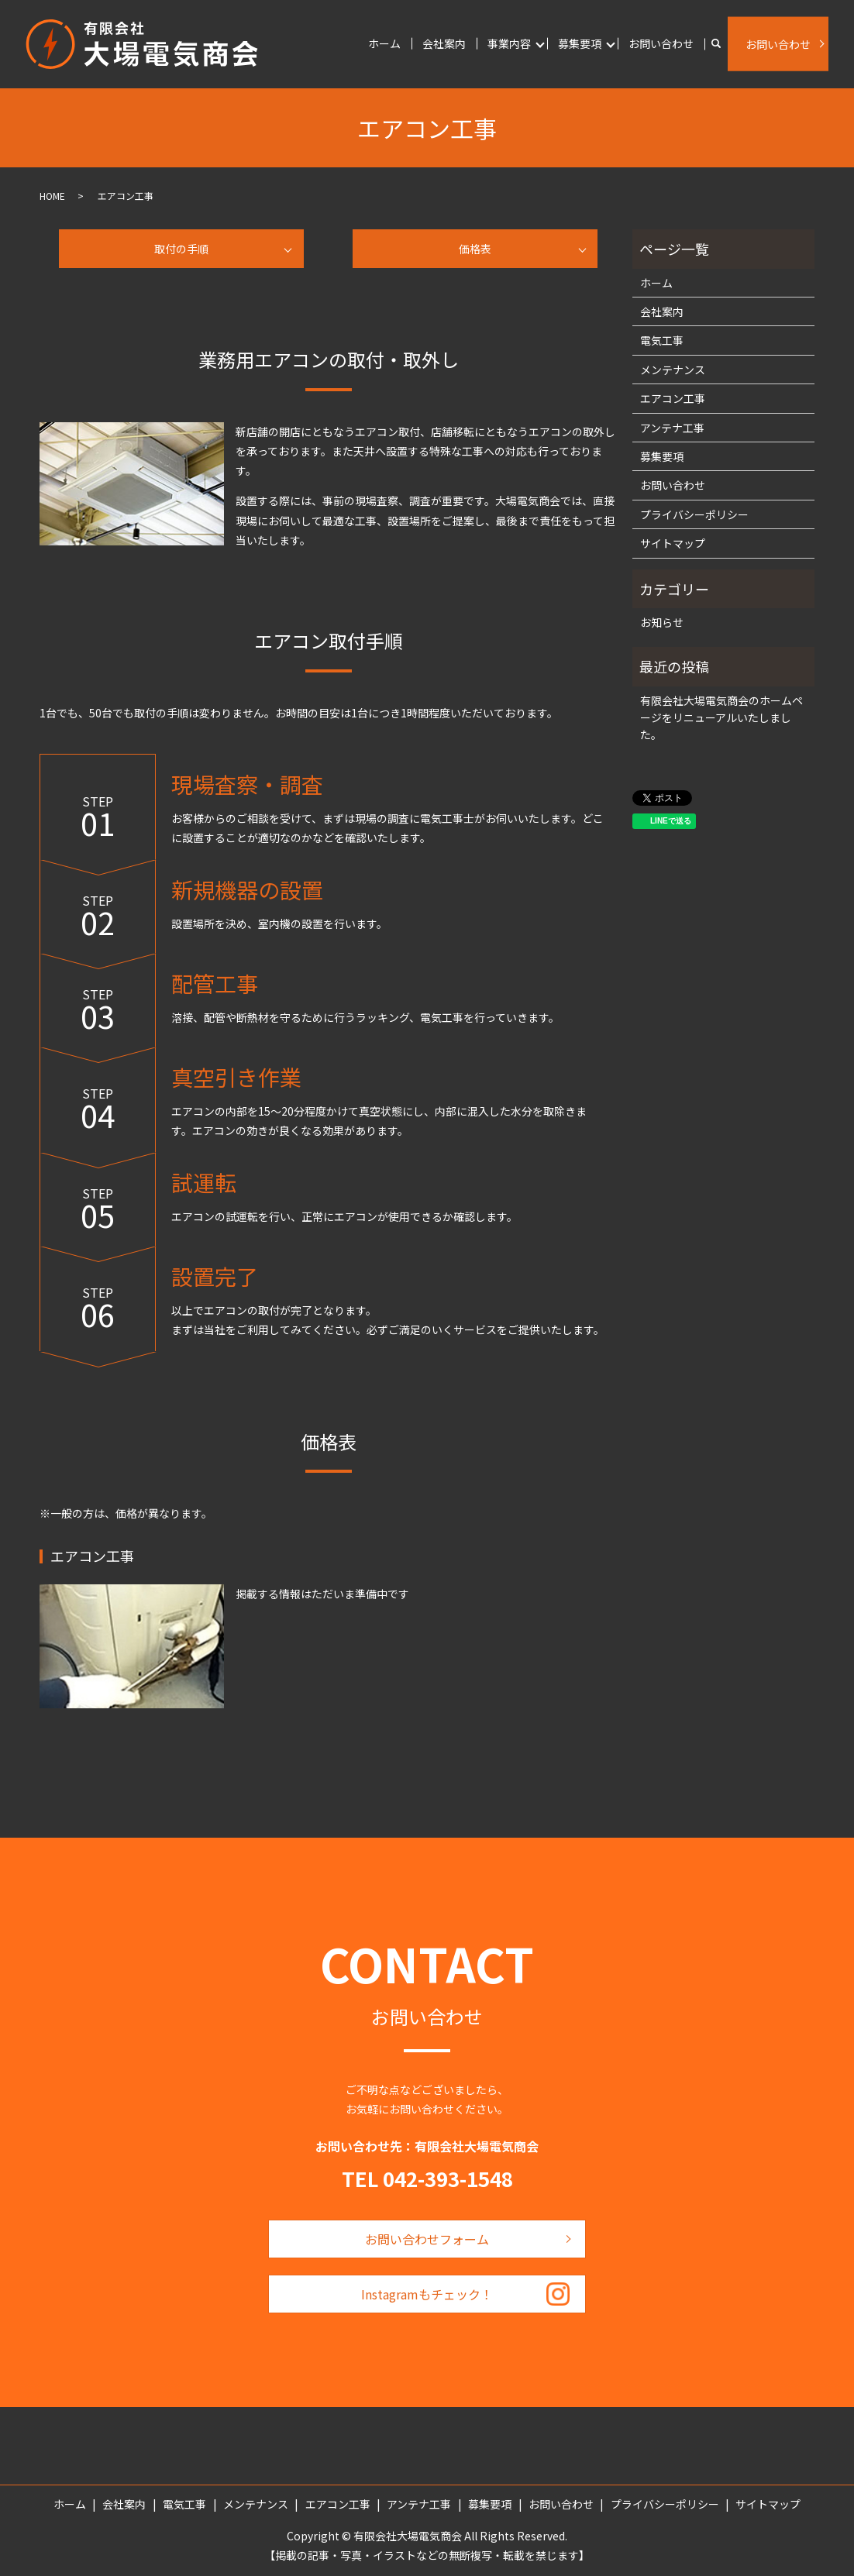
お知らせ (662, 622)
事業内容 (509, 43)
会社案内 (444, 43)
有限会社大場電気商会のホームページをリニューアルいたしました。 (721, 718)
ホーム (384, 43)
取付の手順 (181, 248)
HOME (52, 195)
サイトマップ (672, 543)
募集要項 (579, 43)
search (716, 44)
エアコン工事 (672, 398)
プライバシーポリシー (694, 514)
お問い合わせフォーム (427, 2239)
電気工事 (662, 340)
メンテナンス (672, 369)
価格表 (475, 248)
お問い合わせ (661, 43)
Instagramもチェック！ (427, 2294)
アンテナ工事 (672, 427)
